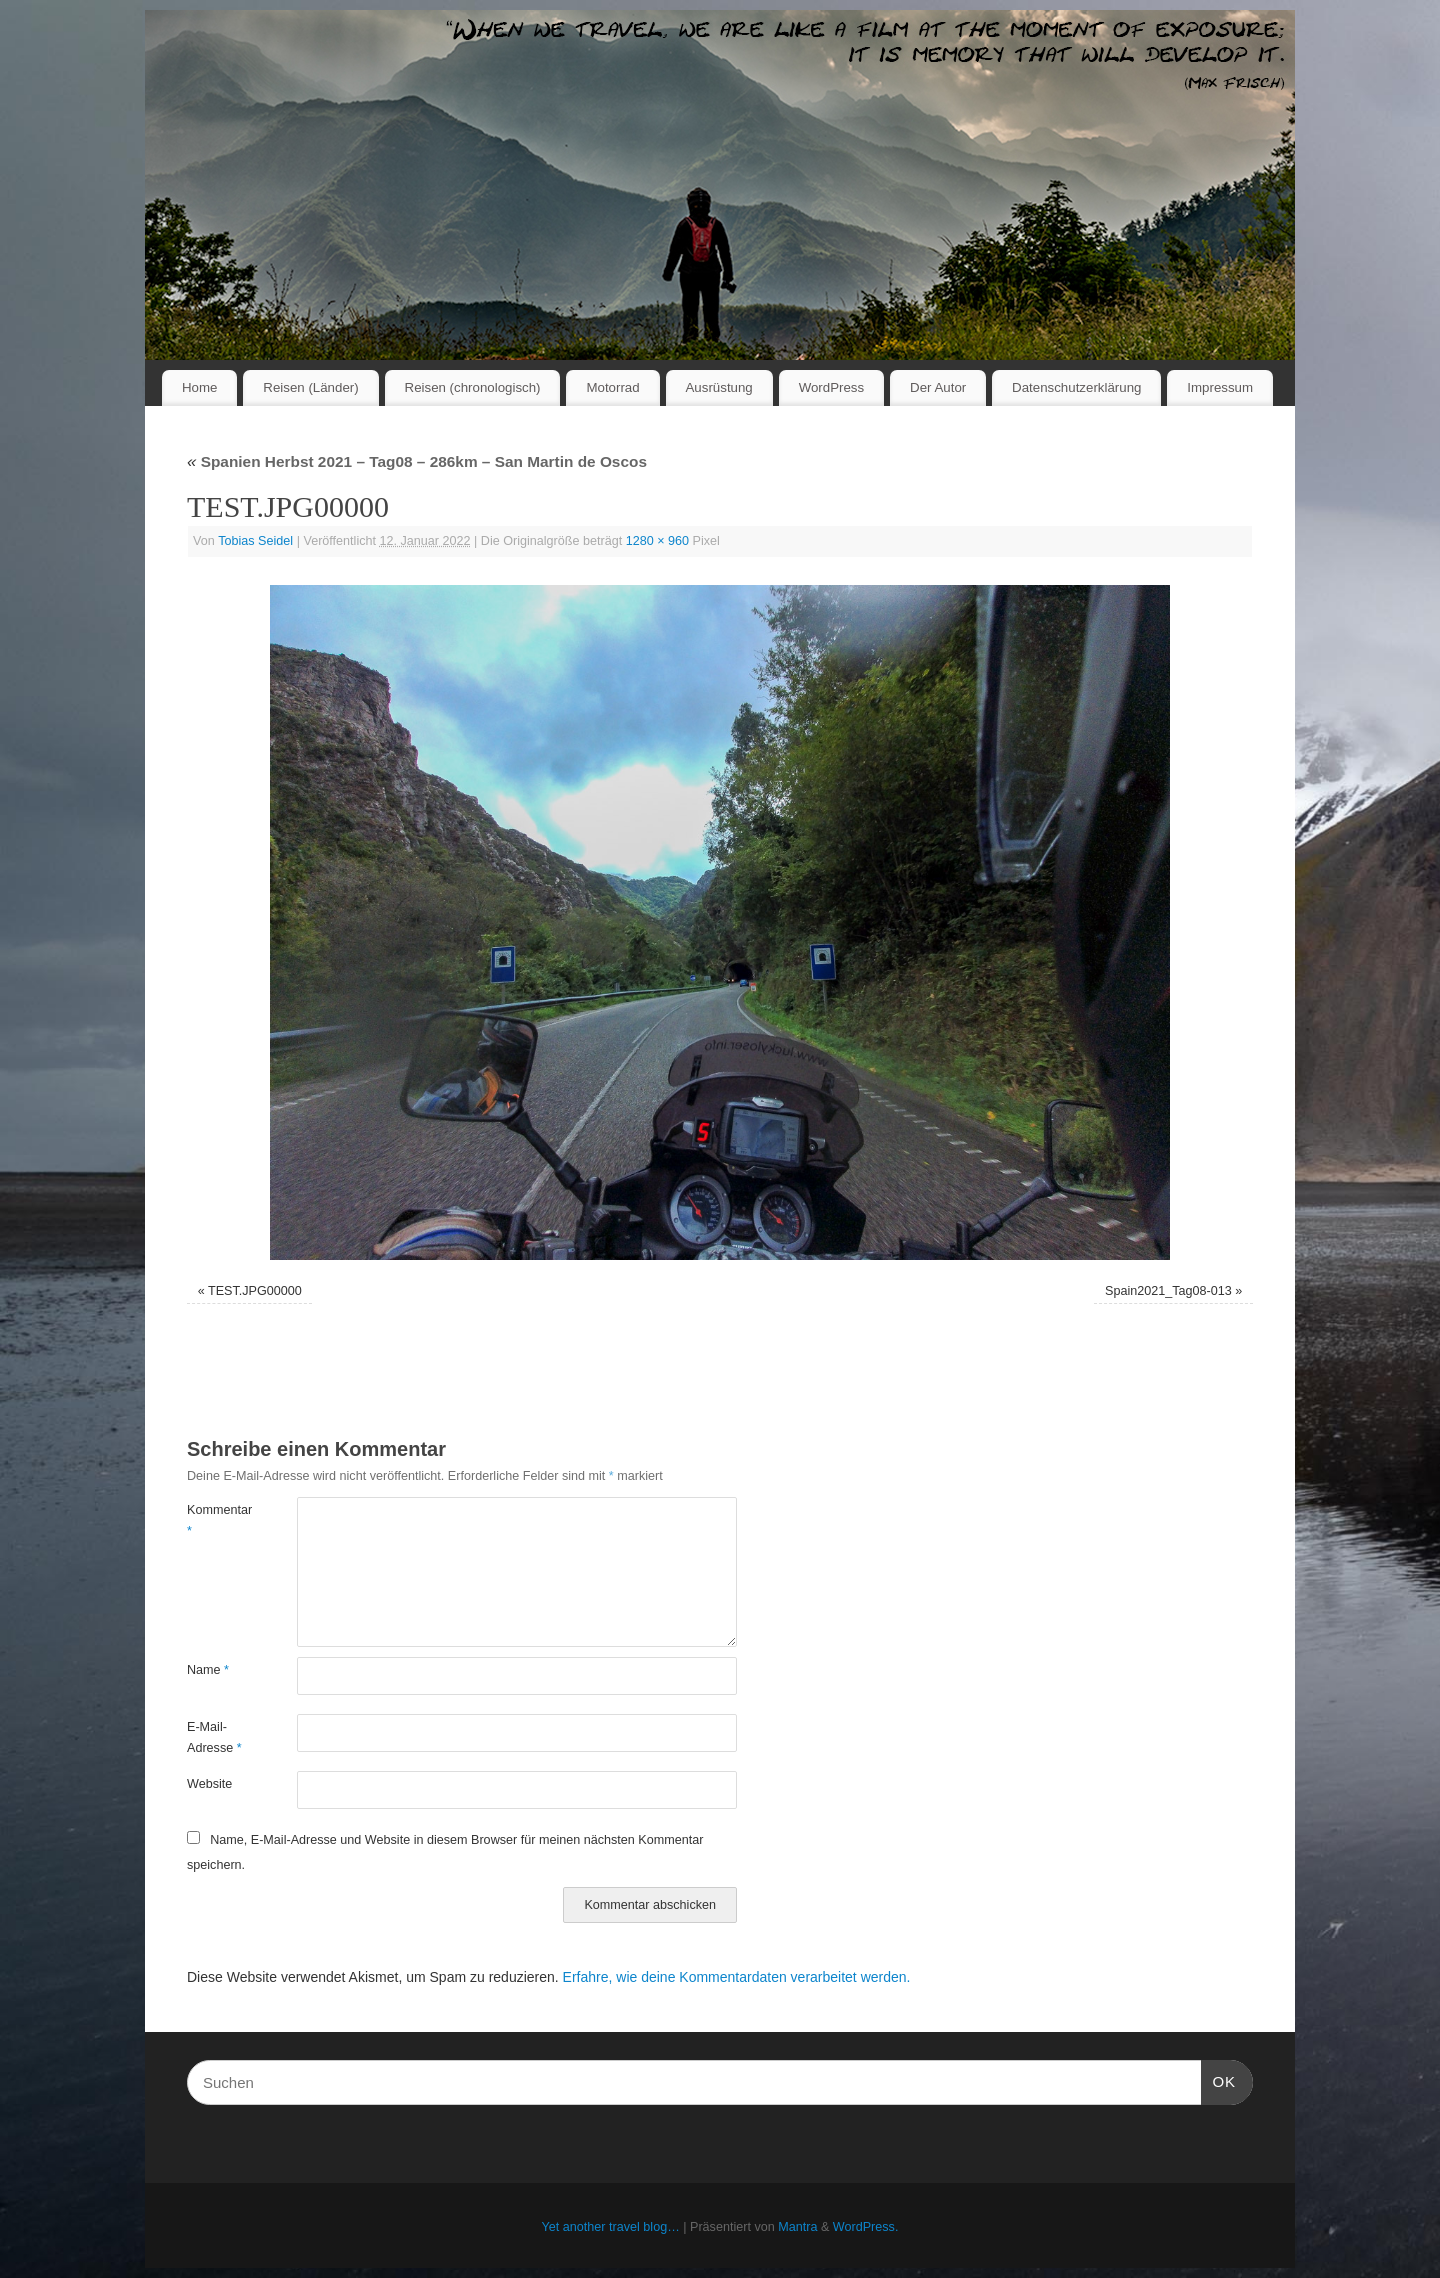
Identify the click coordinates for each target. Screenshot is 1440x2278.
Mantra (797, 2227)
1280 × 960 (657, 541)
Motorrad (612, 387)
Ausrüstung (719, 387)
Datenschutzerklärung (1076, 387)
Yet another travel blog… (611, 2227)
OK (1219, 2079)
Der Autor (938, 387)
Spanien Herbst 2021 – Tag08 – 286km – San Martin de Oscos (417, 461)
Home (199, 387)
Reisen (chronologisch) (473, 387)
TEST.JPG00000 (255, 1291)
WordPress (832, 387)
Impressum (1220, 387)
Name (208, 1670)
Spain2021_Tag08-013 (1168, 1291)
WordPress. (866, 2227)
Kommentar (214, 1520)
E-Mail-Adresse (214, 1737)
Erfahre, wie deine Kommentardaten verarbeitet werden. (737, 1977)
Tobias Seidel (255, 541)
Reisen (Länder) (310, 387)
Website (209, 1784)
